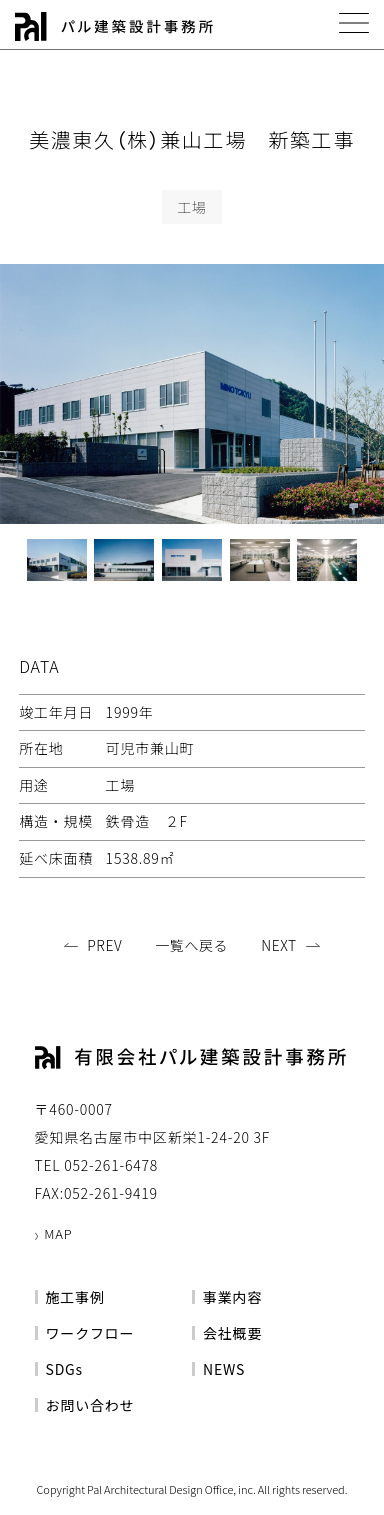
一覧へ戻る (191, 945)
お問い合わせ (90, 1405)
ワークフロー (90, 1333)
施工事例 (75, 1297)
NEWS (224, 1369)
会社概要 (232, 1333)
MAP (58, 1233)
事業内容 (232, 1297)
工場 (191, 207)
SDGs (64, 1369)
